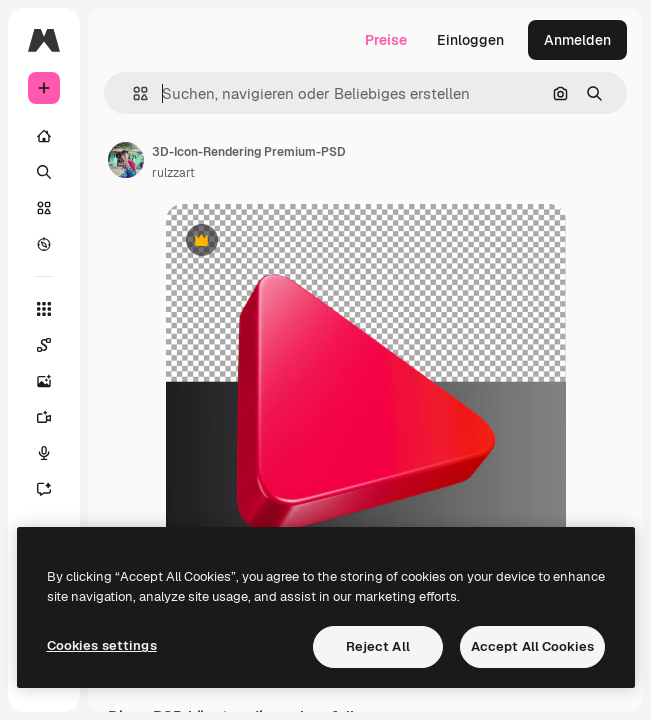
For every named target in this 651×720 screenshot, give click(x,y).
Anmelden (577, 40)
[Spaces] (54, 345)
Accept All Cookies (532, 646)
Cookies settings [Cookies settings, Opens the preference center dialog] (102, 645)
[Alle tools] (44, 309)
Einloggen (470, 40)
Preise (386, 40)
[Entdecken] (44, 244)
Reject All (378, 646)
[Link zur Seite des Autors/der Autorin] (126, 160)
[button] (132, 93)
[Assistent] (54, 489)
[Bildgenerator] (54, 381)
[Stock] (44, 208)
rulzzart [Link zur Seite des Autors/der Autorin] (173, 173)
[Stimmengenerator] (54, 453)
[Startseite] (44, 136)
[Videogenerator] (54, 417)
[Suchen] (44, 172)
